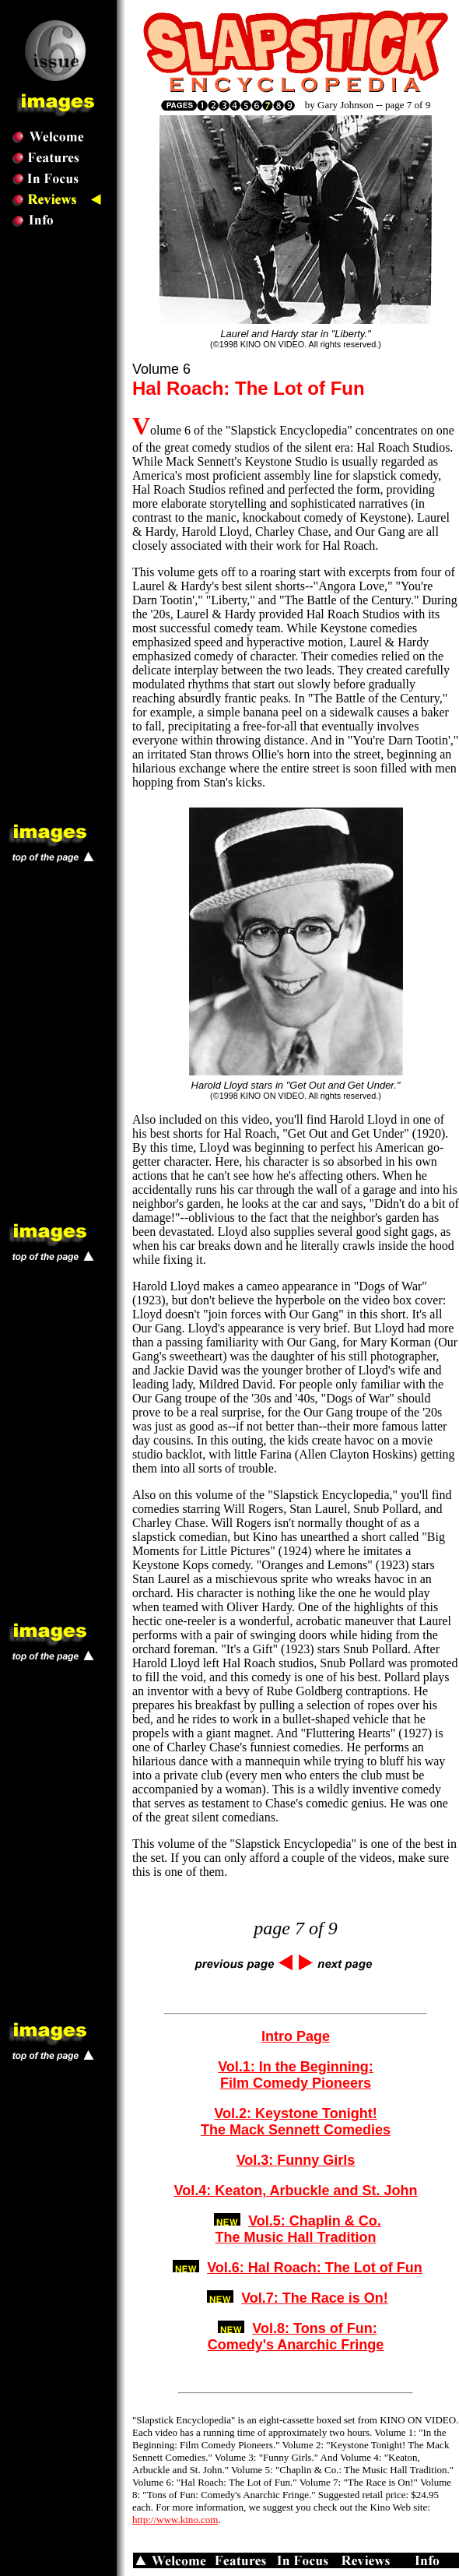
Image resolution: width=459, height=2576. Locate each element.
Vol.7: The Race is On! (314, 2298)
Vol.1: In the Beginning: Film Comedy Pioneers (295, 2075)
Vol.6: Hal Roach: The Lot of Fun (314, 2267)
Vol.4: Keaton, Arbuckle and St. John (295, 2190)
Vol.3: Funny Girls (296, 2160)
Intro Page (295, 2036)
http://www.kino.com (175, 2519)
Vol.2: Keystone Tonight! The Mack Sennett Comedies (296, 2122)
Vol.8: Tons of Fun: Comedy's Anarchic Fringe (296, 2337)
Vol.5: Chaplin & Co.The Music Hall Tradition (297, 2229)
